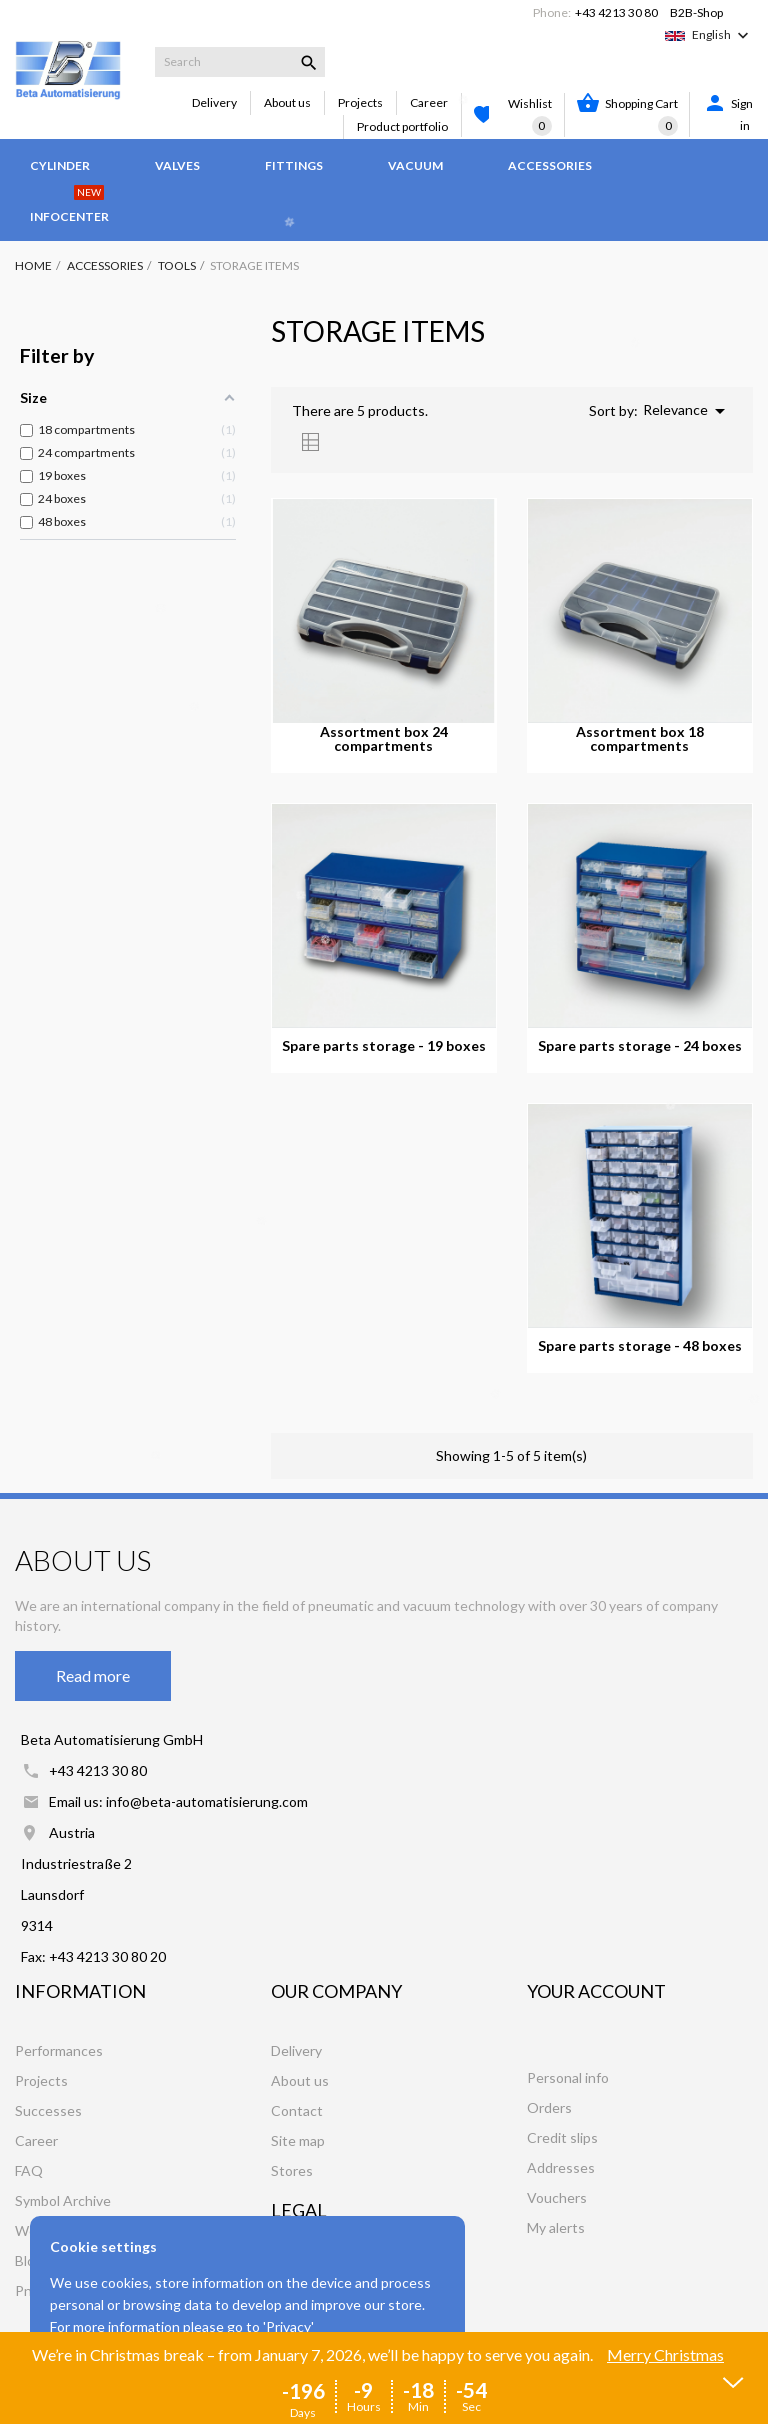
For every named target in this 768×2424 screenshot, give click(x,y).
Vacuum (415, 165)
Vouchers (557, 2197)
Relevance (687, 411)
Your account (596, 1991)
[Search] (240, 62)
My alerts (556, 2227)
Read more (93, 1675)
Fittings (294, 165)
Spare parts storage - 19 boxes (384, 1046)
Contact (297, 2110)
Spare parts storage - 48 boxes (640, 1346)
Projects (360, 102)
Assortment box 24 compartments (384, 739)
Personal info (568, 2077)
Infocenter (69, 207)
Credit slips (562, 2137)
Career (429, 102)
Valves (177, 165)
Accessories (550, 165)
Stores (292, 2170)
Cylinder (60, 165)
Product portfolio (402, 126)
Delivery (214, 102)
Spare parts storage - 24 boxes (640, 1046)
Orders (549, 2107)
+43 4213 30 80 (616, 12)
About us (287, 102)
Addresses (561, 2167)
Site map (298, 2140)
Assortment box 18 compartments (640, 739)
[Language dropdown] (722, 35)
